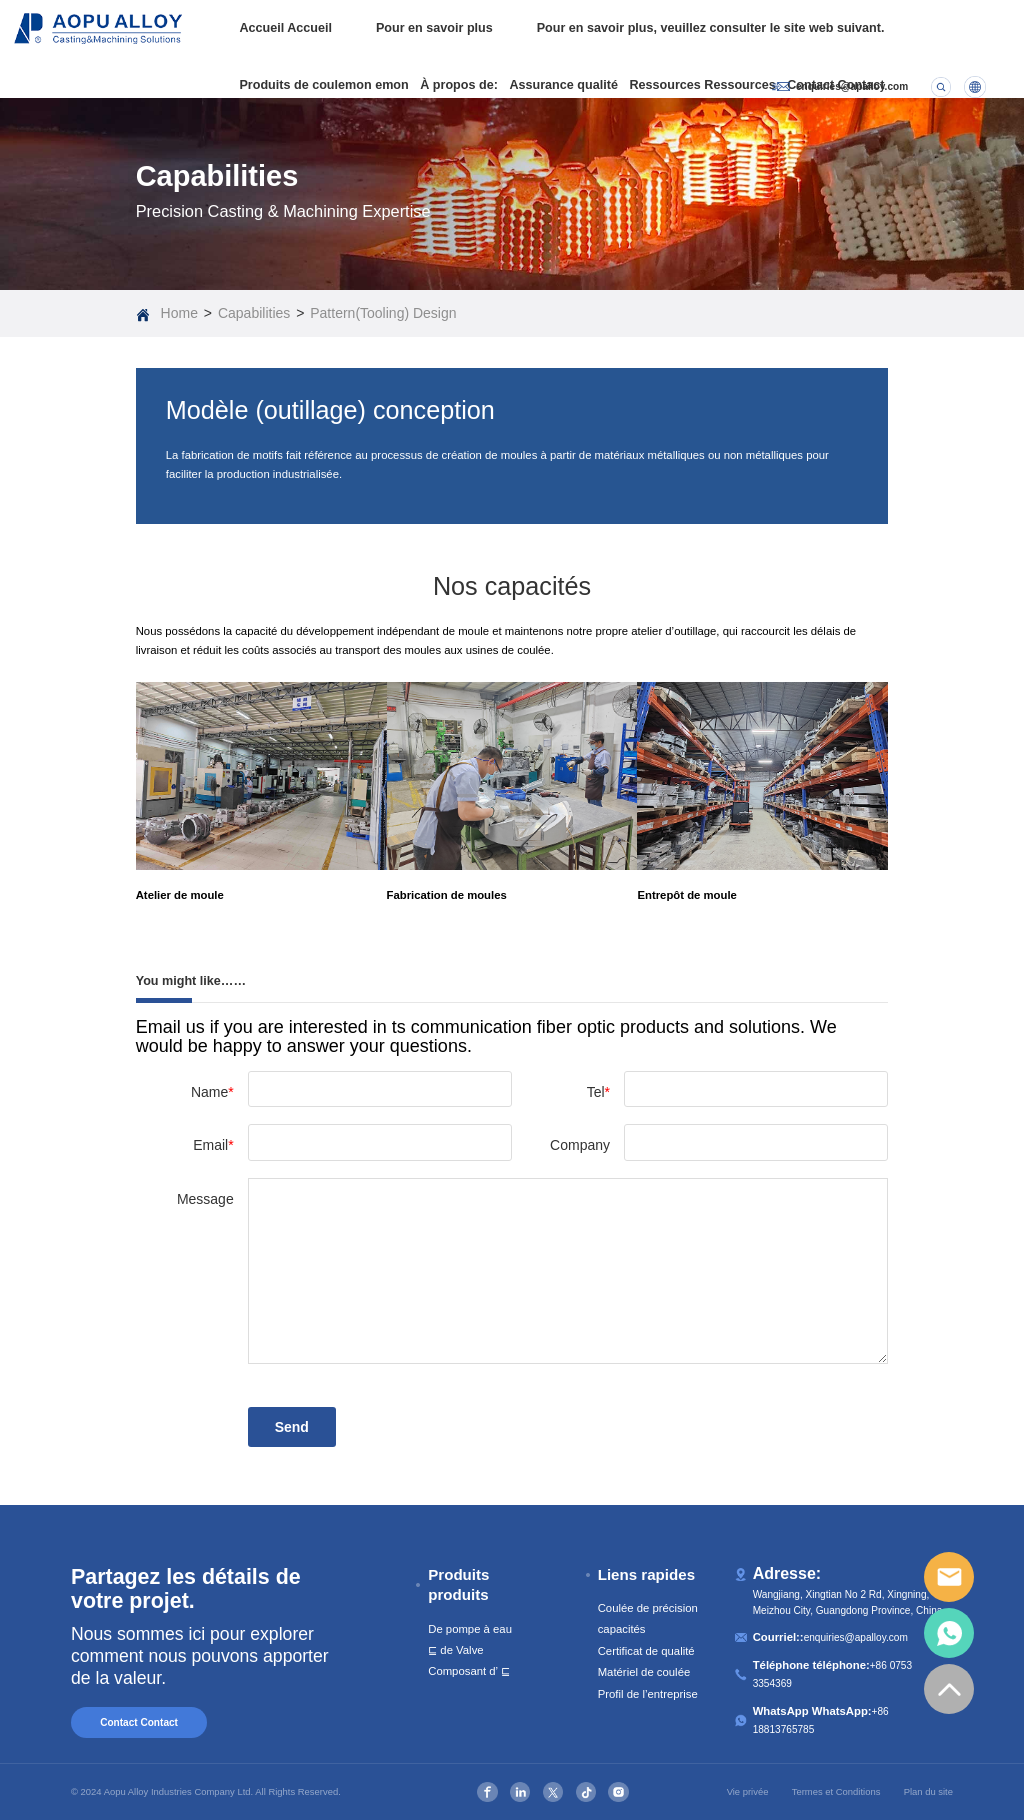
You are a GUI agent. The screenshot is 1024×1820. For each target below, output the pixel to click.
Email (213, 1145)
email (949, 1577)
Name (212, 1092)
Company (580, 1145)
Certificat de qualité (646, 1651)
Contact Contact (139, 1722)
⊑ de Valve (455, 1650)
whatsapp (949, 1633)
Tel (598, 1092)
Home (179, 313)
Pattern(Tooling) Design (383, 313)
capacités (622, 1629)
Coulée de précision (648, 1608)
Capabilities (254, 313)
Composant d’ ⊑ (469, 1671)
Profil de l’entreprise (648, 1694)
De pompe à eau (470, 1629)
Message (205, 1199)
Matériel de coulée (644, 1672)
